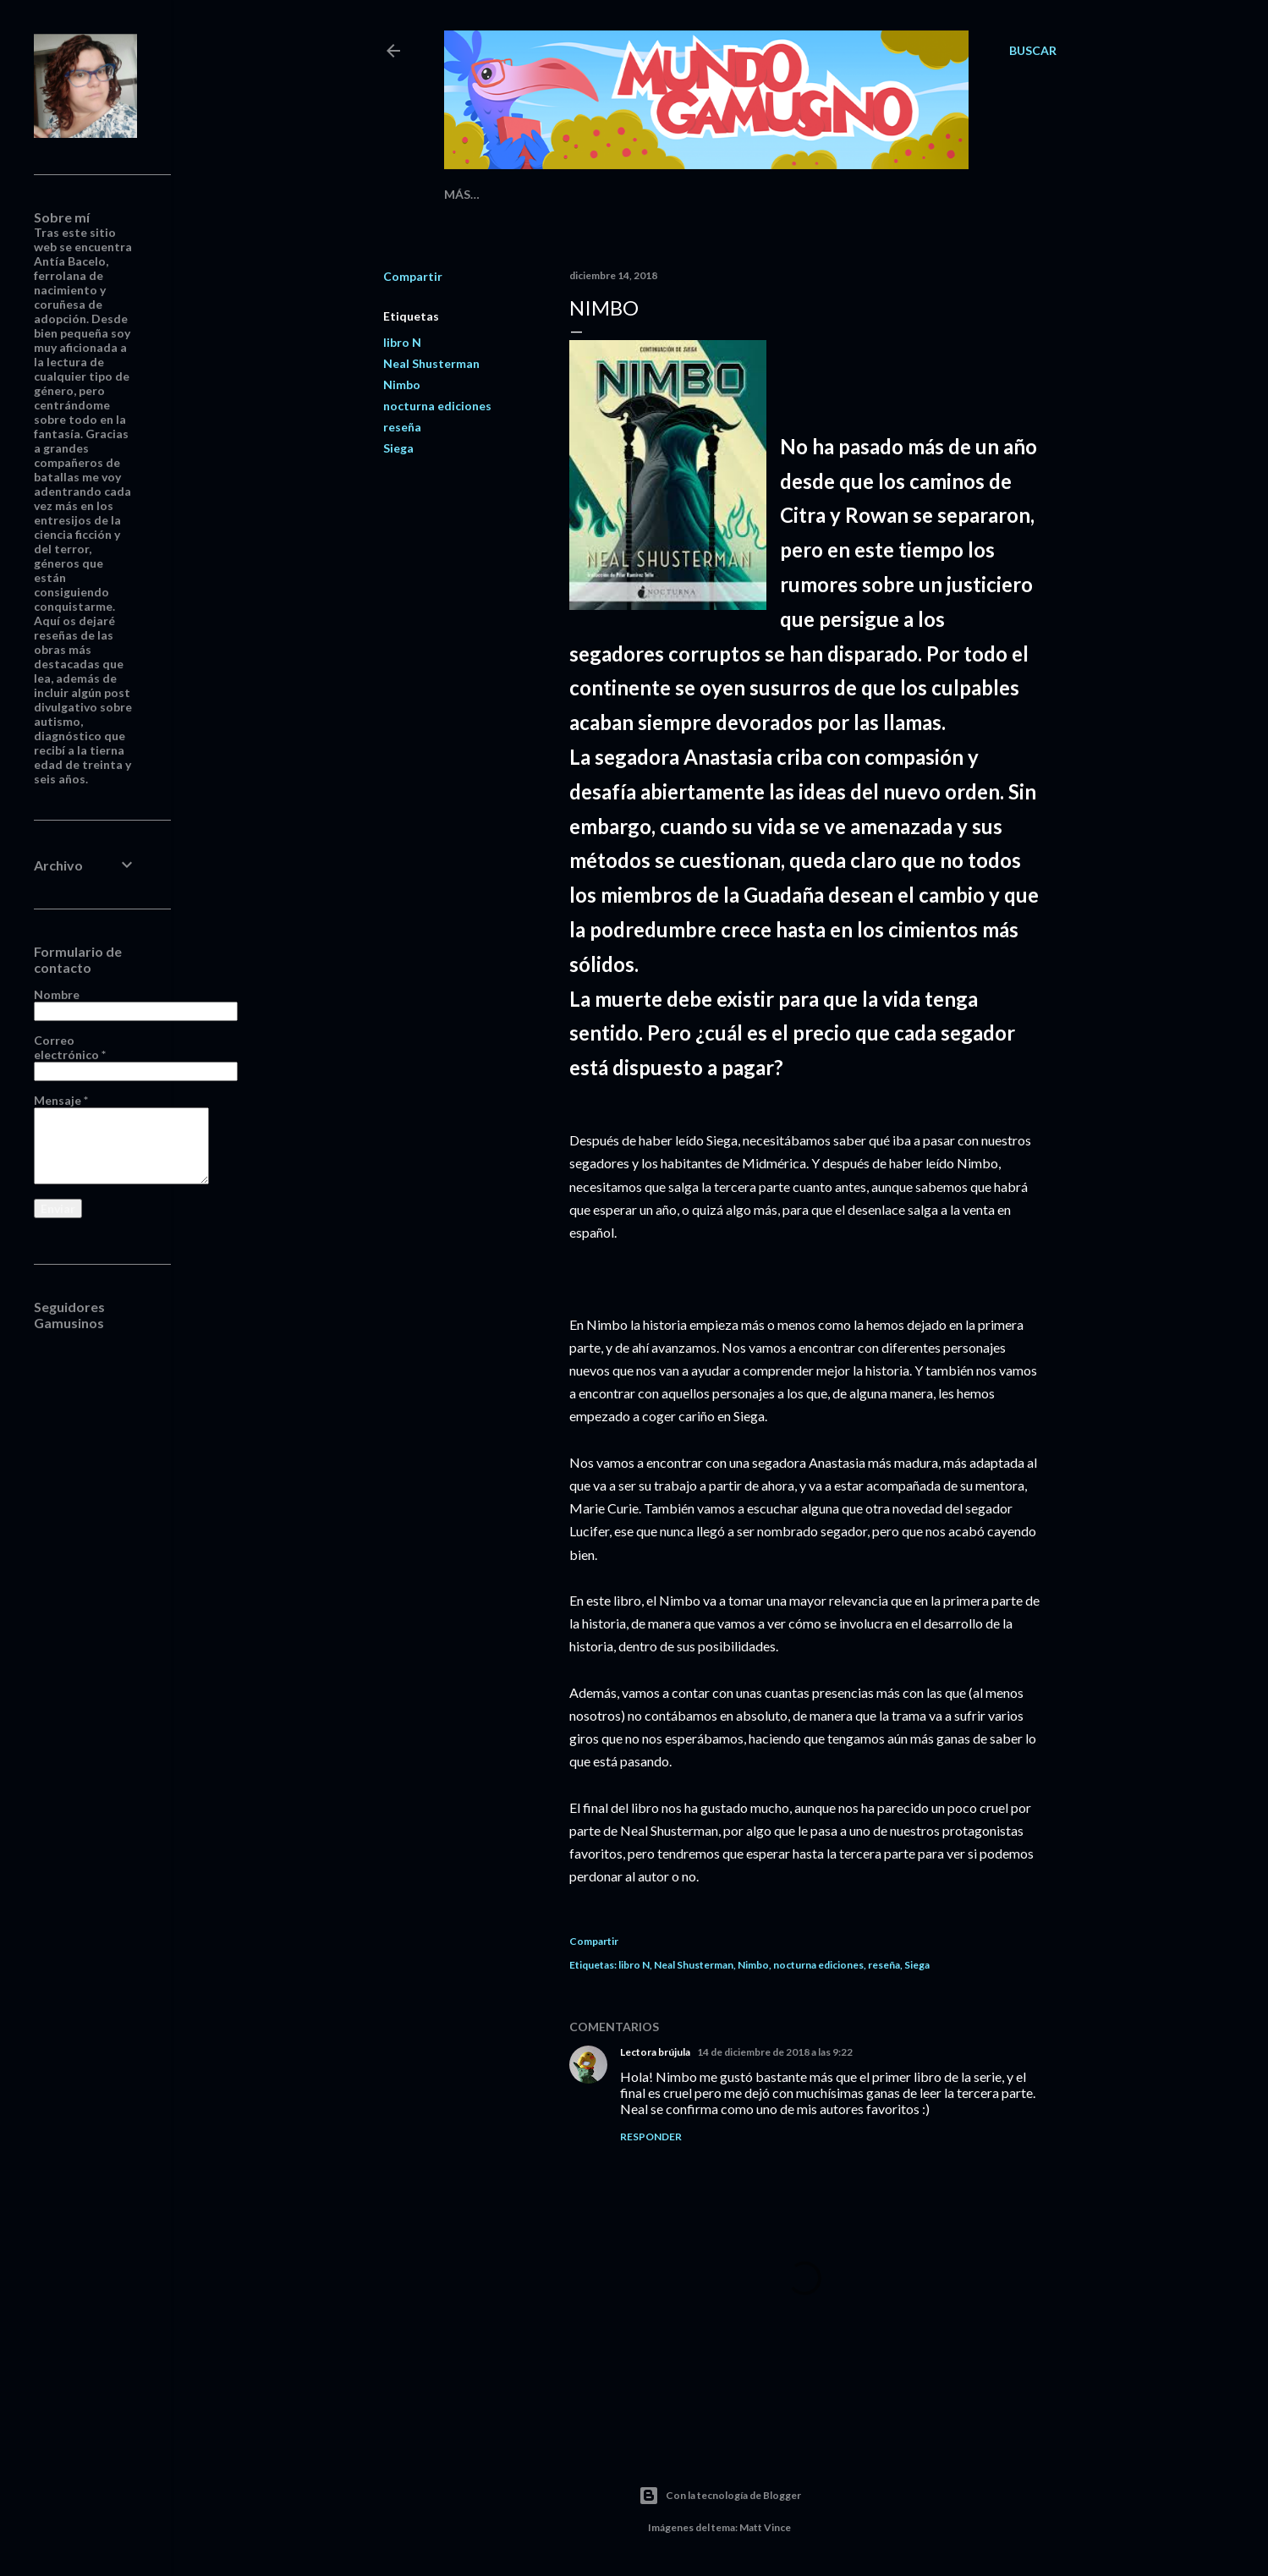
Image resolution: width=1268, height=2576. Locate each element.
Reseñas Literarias (551, 194)
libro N (402, 342)
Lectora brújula (655, 2052)
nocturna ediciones (437, 405)
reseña (402, 427)
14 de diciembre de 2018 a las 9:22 (775, 2052)
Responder (651, 2136)
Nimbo (401, 384)
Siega (398, 448)
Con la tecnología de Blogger (720, 2495)
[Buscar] (1033, 50)
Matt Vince (765, 2527)
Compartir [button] (412, 276)
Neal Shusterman (431, 363)
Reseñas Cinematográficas (710, 194)
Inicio (463, 194)
